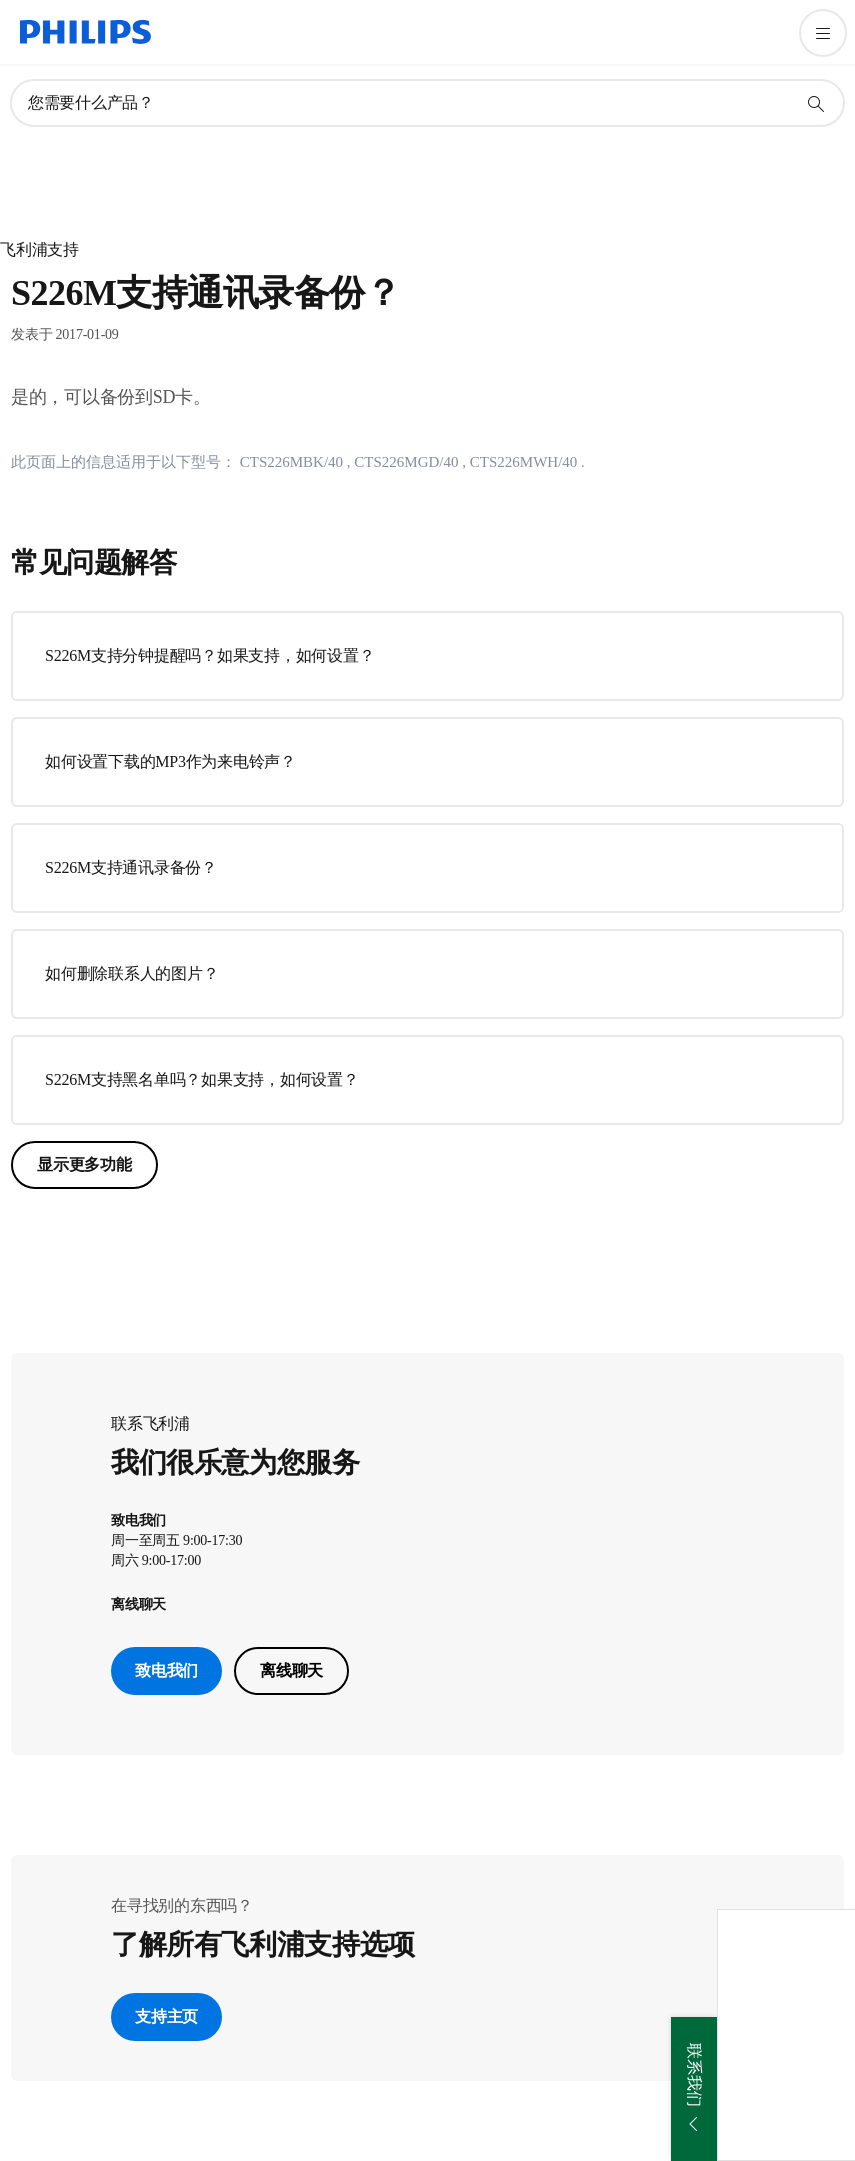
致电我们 (166, 1670)
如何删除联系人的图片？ (131, 973)
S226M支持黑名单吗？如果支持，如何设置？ (202, 1079)
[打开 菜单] (823, 33)
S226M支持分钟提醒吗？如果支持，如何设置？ (209, 655)
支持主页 (166, 2016)
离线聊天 (291, 1670)
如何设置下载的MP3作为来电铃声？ (170, 761)
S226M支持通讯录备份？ (131, 867)
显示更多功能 (84, 1164)
